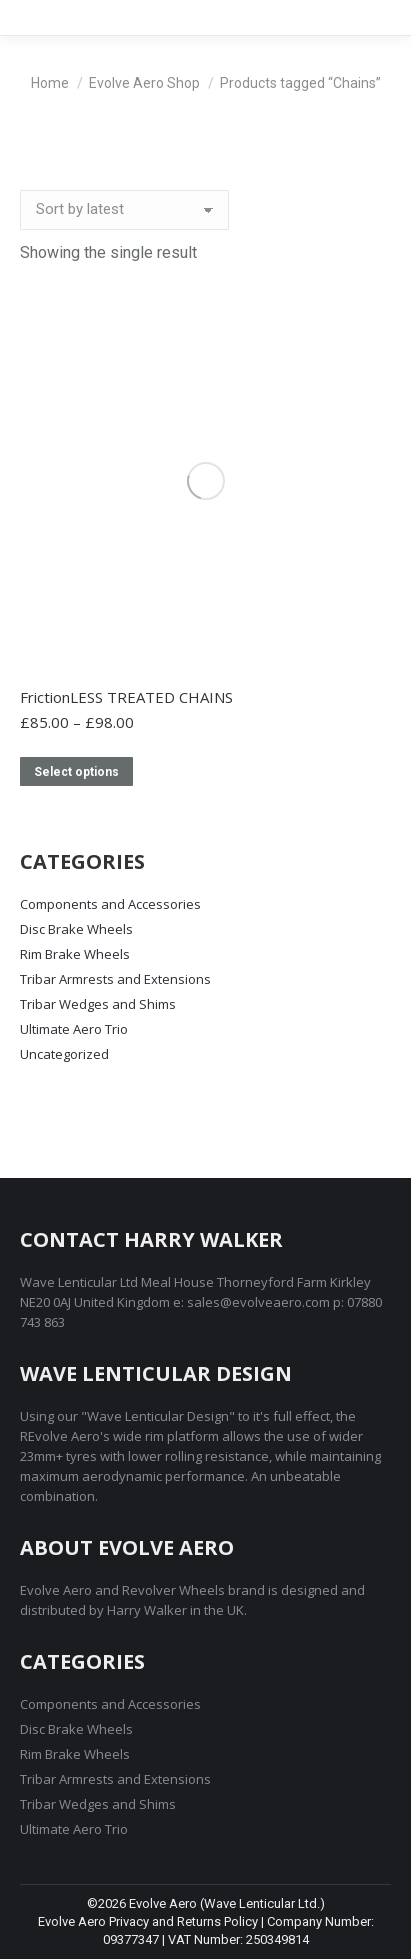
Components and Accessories (110, 904)
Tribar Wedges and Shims (98, 1004)
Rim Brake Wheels (75, 954)
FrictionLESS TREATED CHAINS (126, 697)
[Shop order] (124, 210)
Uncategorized (64, 1054)
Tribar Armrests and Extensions (115, 979)
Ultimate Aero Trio (74, 1029)
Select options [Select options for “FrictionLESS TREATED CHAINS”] (76, 772)
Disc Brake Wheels (76, 929)
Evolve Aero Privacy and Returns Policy (148, 1921)
